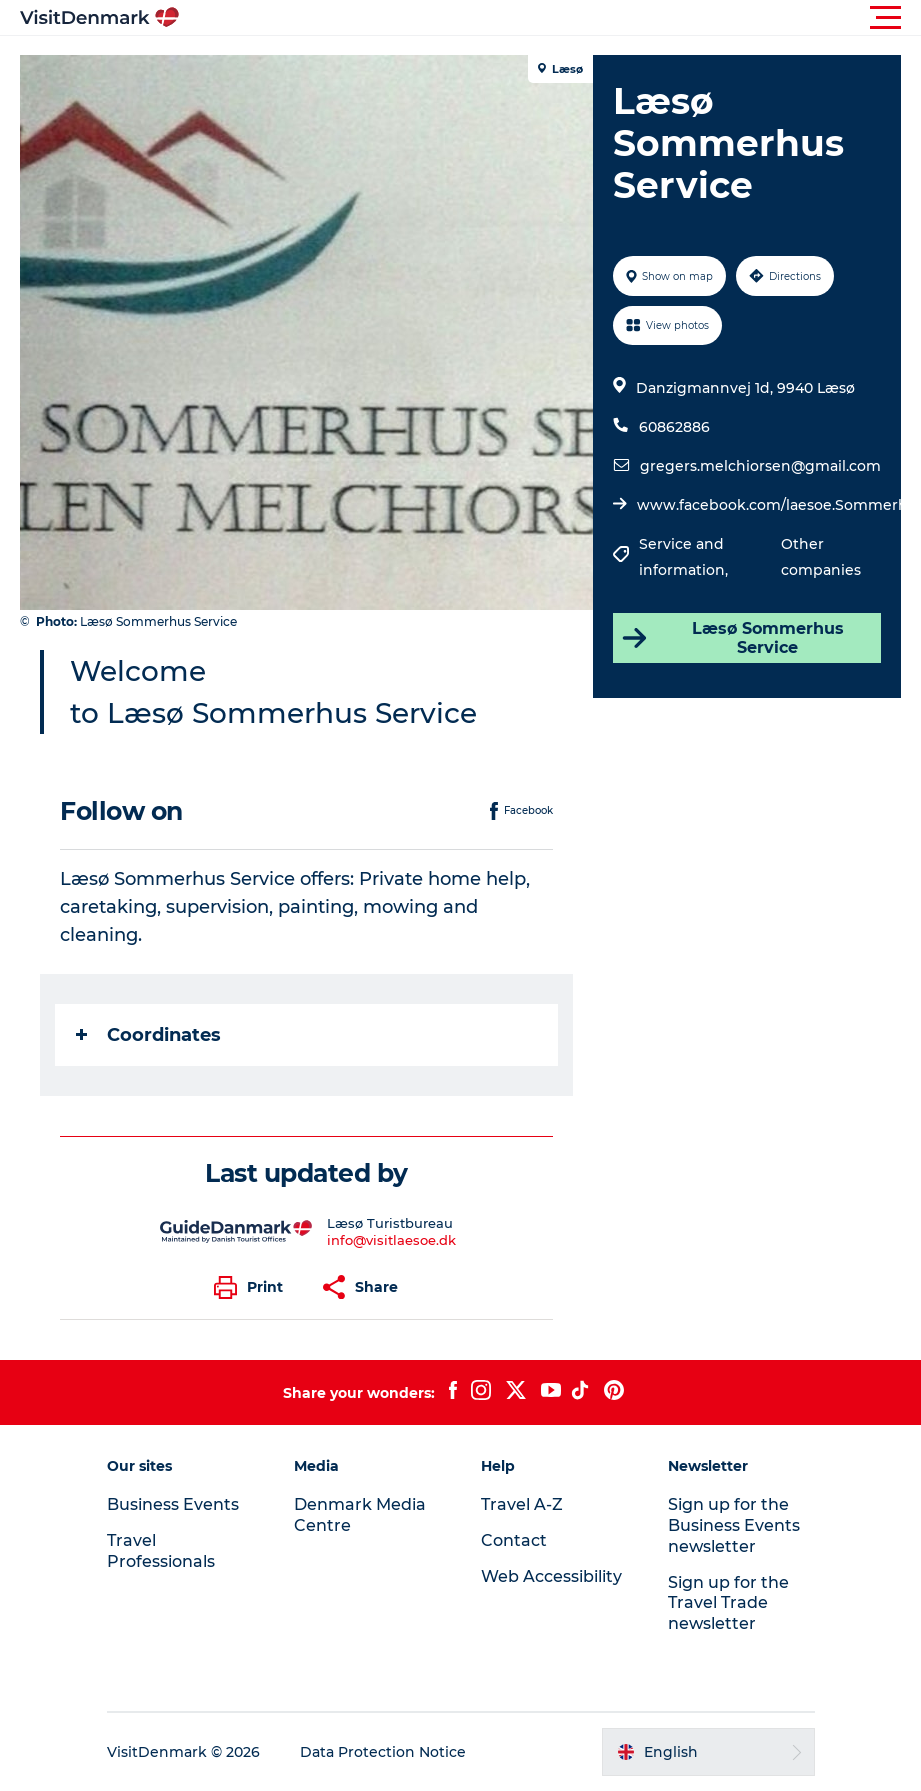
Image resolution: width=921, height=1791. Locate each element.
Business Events (173, 1504)
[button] (550, 18)
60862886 (674, 427)
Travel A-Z (522, 1504)
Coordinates (148, 1035)
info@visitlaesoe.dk (391, 1240)
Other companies (821, 557)
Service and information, (685, 557)
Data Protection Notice (383, 1752)
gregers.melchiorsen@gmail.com (760, 466)
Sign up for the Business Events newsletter (734, 1525)
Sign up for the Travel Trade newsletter (728, 1603)
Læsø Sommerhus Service (731, 638)
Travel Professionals (161, 1551)
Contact (514, 1540)
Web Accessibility (551, 1576)
